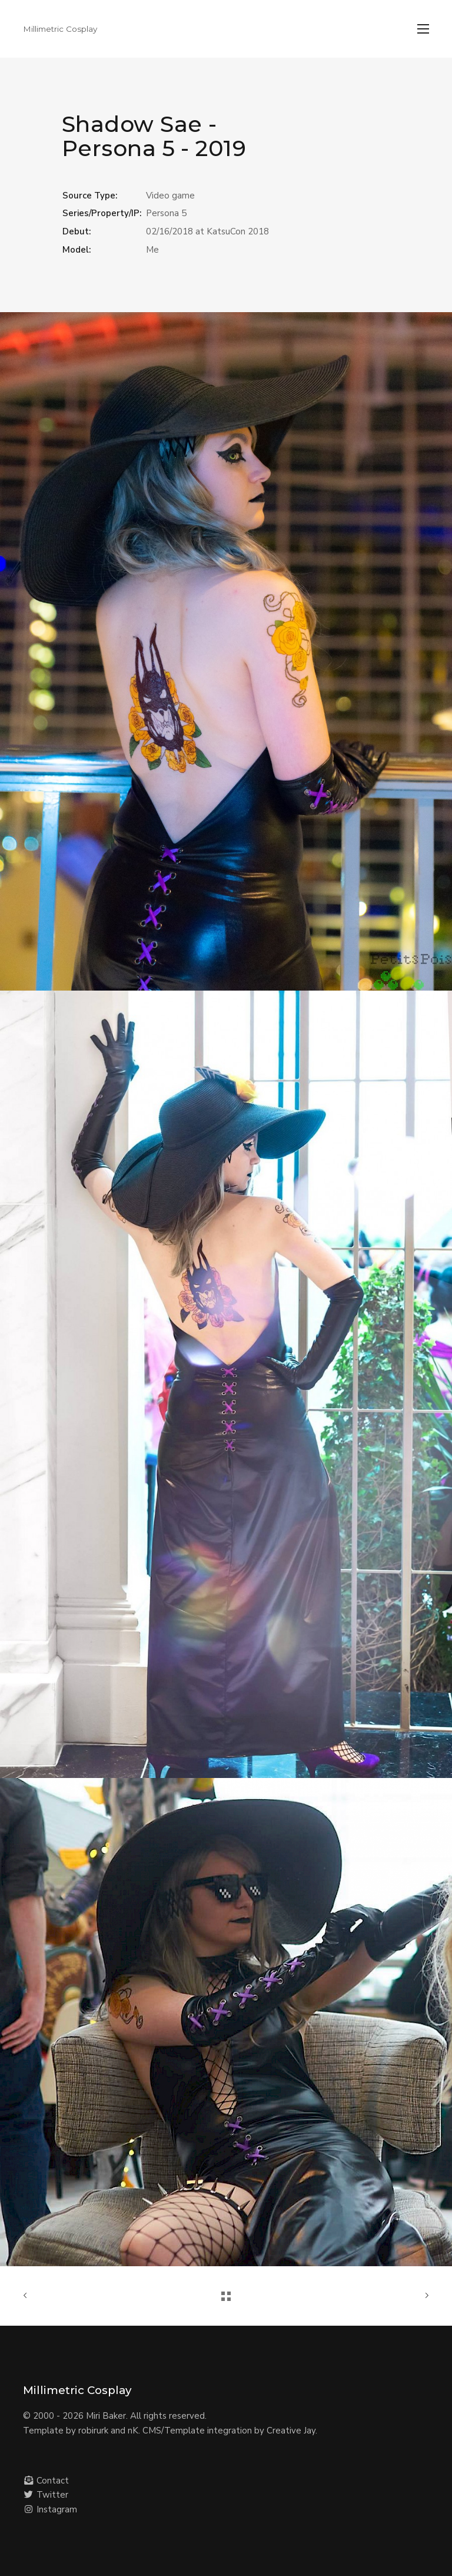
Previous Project (27, 2296)
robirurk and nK (108, 2430)
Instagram (50, 2509)
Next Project (424, 2296)
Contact (46, 2480)
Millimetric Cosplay (60, 29)
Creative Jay (291, 2430)
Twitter (45, 2495)
